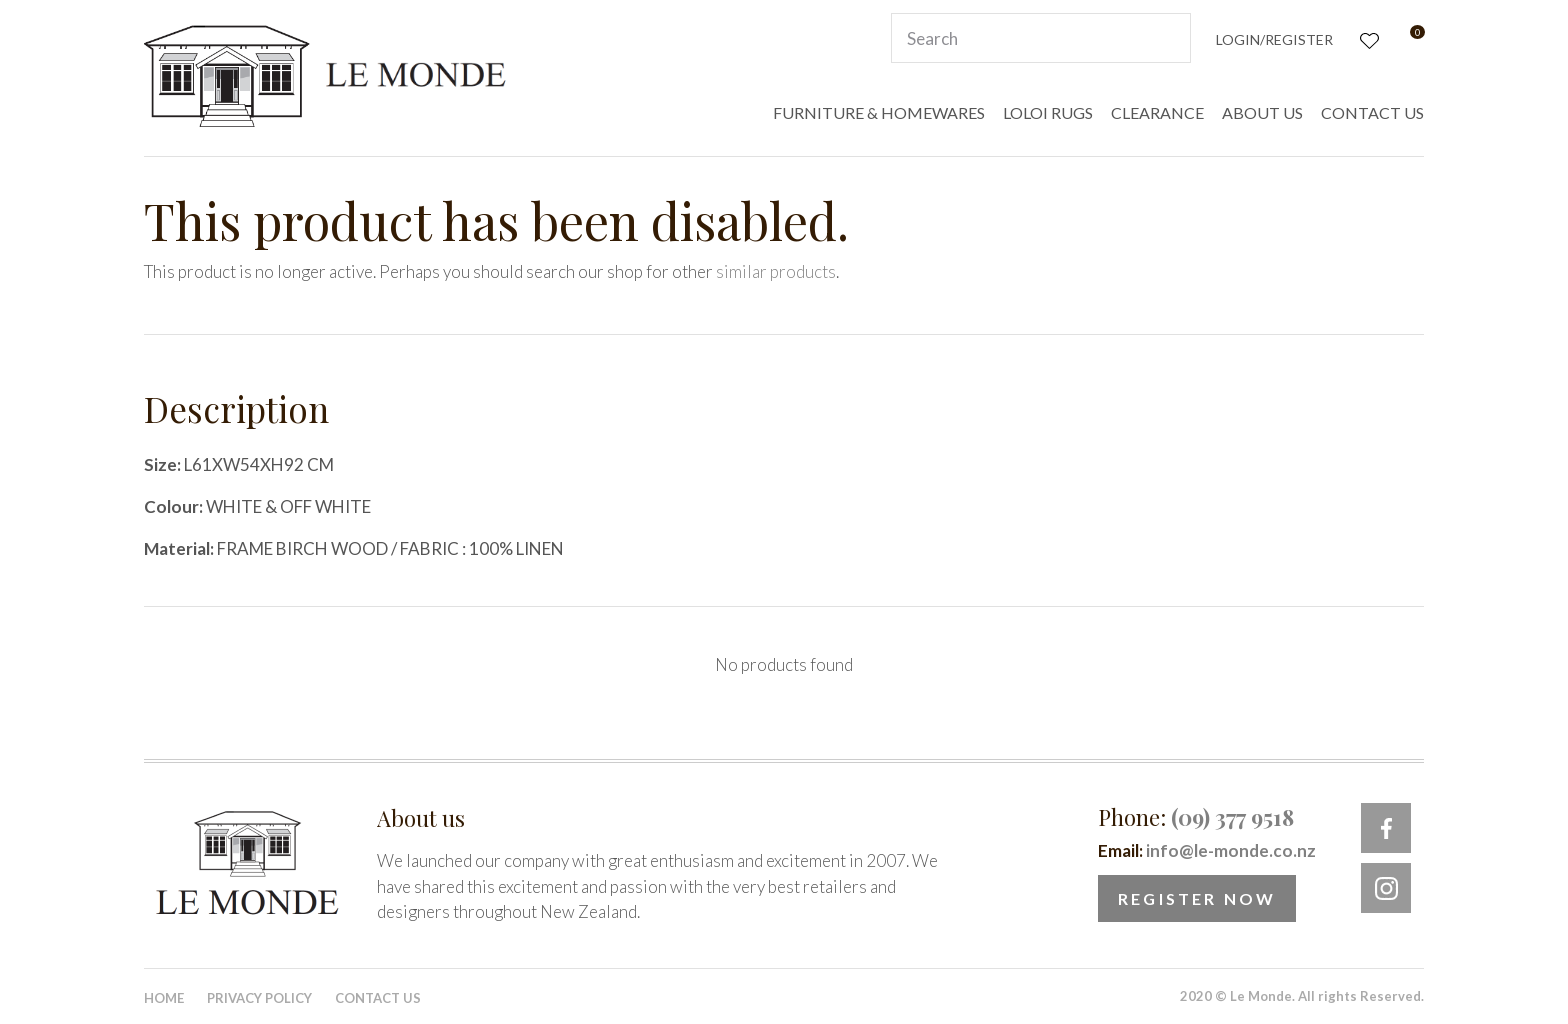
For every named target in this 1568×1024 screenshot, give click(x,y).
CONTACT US (1372, 112)
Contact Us (378, 998)
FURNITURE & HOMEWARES (879, 112)
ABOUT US (1262, 112)
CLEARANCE (1157, 112)
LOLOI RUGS (1048, 112)
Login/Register (1274, 39)
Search (1167, 38)
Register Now (1197, 898)
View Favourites (1367, 38)
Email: (1207, 850)
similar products (776, 271)
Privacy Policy (259, 998)
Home (164, 998)
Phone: (1196, 817)
